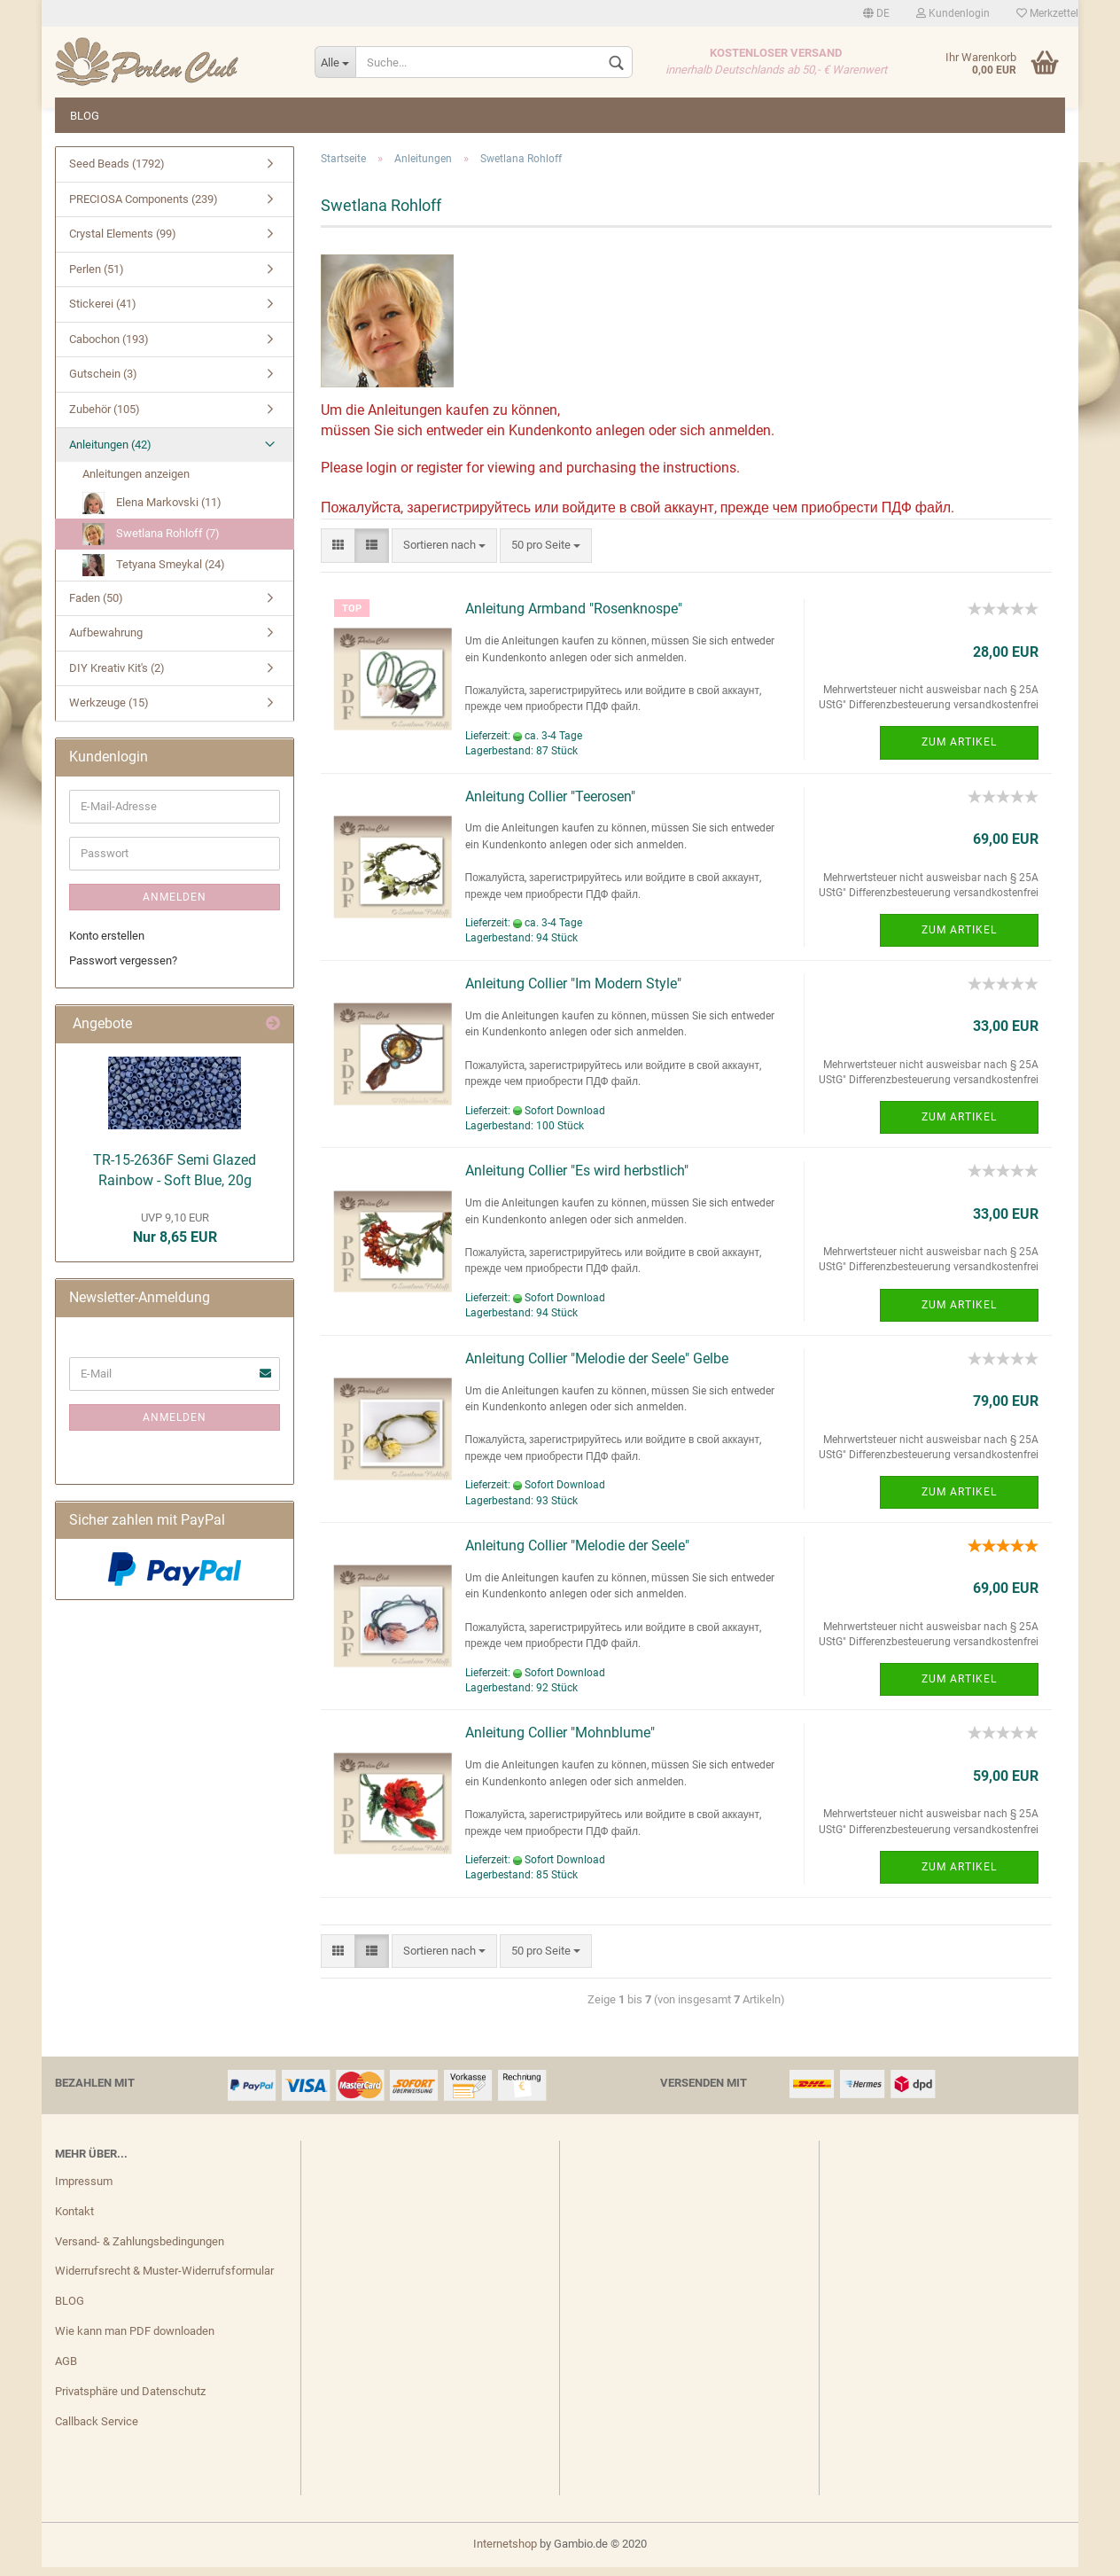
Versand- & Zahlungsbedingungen (139, 2250)
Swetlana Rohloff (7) (151, 543)
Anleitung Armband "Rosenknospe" (573, 617)
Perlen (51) (96, 278)
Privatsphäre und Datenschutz (130, 2400)
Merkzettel (1047, 13)
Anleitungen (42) (110, 453)
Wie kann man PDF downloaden (134, 2339)
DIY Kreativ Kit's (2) (117, 676)
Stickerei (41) (102, 312)
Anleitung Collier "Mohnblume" (560, 1741)
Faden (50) (96, 606)
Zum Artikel (959, 751)
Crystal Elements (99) (122, 242)
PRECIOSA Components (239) (143, 208)
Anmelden (174, 906)
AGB (66, 2370)
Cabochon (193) (109, 348)
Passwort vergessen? (123, 969)
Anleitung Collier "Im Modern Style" (573, 992)
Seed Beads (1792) (117, 172)
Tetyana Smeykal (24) (153, 574)
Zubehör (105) (104, 418)
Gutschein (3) (103, 382)
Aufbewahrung (106, 641)
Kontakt (74, 2220)
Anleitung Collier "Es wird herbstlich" (576, 1179)
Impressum (84, 2190)
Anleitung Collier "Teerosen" (550, 805)
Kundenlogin (953, 13)
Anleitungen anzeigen (136, 482)
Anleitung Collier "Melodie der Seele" (577, 1554)
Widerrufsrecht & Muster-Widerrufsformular (164, 2279)
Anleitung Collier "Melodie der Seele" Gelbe (596, 1367)
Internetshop (505, 2552)
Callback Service (96, 2430)
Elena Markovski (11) (152, 512)
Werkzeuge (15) (109, 711)
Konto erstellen (106, 944)
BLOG (84, 115)
